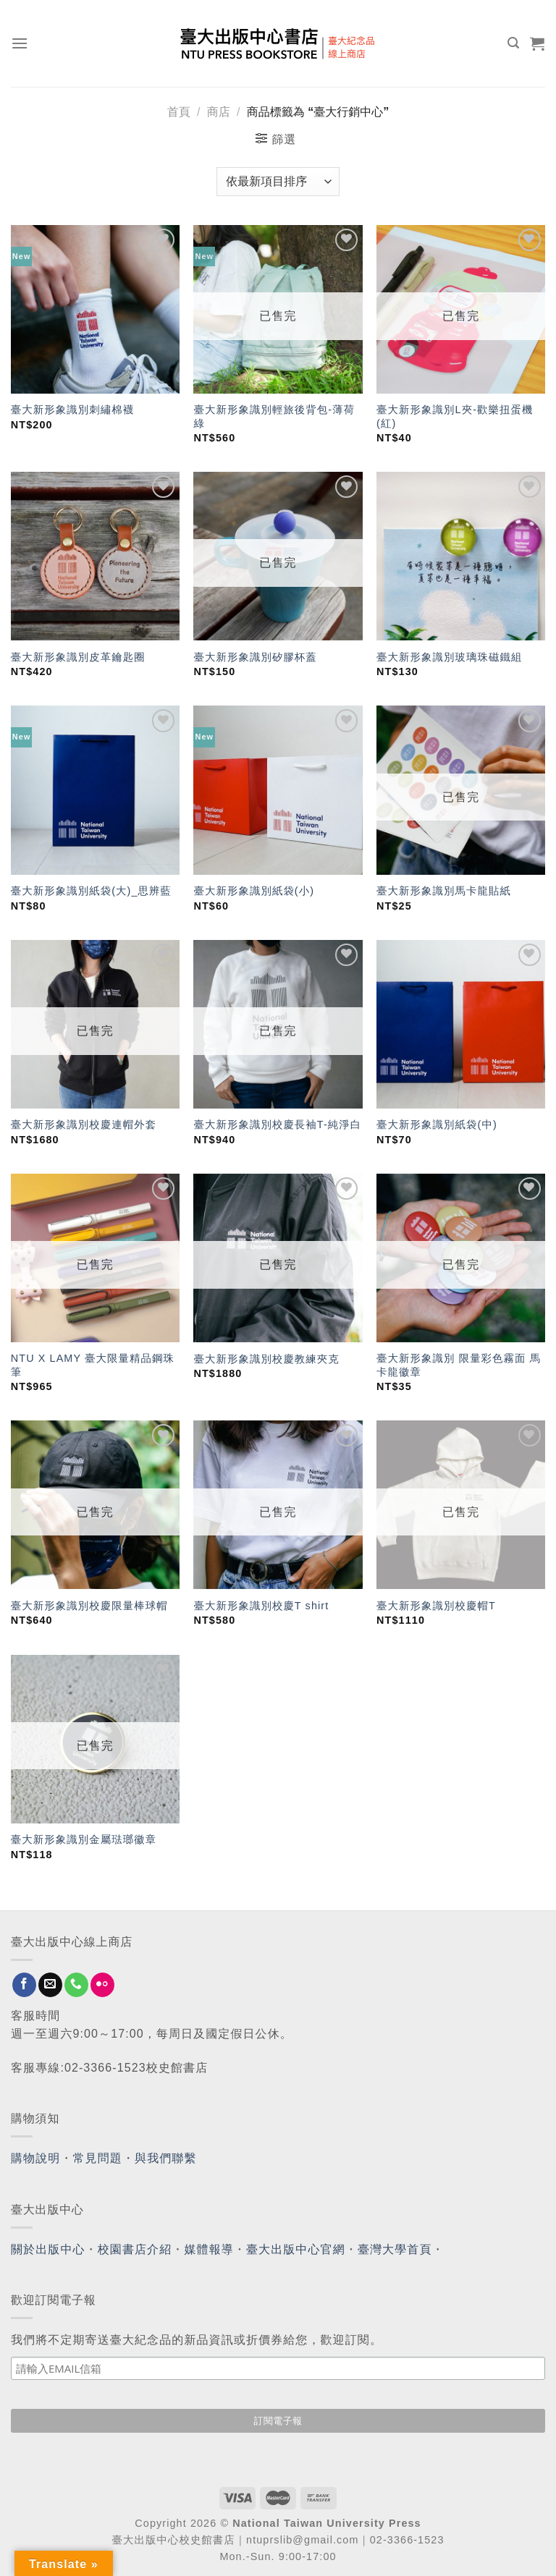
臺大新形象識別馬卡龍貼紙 (443, 891)
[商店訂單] (277, 181)
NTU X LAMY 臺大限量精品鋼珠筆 (92, 1365)
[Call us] (76, 1985)
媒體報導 (208, 2249)
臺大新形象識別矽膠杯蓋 (254, 657)
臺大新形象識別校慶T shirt (261, 1605)
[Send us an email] (50, 1985)
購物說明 (35, 2158)
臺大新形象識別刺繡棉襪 (72, 409)
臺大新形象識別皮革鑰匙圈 (78, 657)
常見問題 (97, 2158)
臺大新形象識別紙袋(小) (253, 891)
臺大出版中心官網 (295, 2249)
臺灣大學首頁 (395, 2249)
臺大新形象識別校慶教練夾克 (266, 1359)
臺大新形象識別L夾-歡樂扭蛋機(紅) (454, 416)
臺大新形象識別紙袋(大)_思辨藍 (91, 891)
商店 (218, 112)
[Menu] (20, 43)
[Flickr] (102, 1985)
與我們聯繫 (166, 2158)
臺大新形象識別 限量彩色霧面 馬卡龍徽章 (458, 1365)
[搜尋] (513, 43)
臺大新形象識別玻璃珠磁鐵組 (449, 657)
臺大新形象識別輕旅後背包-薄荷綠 (274, 416)
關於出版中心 (48, 2249)
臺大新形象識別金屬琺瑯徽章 (83, 1839)
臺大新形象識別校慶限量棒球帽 (89, 1605)
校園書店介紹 (135, 2249)
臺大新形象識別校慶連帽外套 (83, 1124)
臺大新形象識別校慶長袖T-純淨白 (277, 1124)
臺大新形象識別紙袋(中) (436, 1124)
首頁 (178, 112)
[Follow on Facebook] (24, 1985)
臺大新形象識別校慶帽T (436, 1605)
